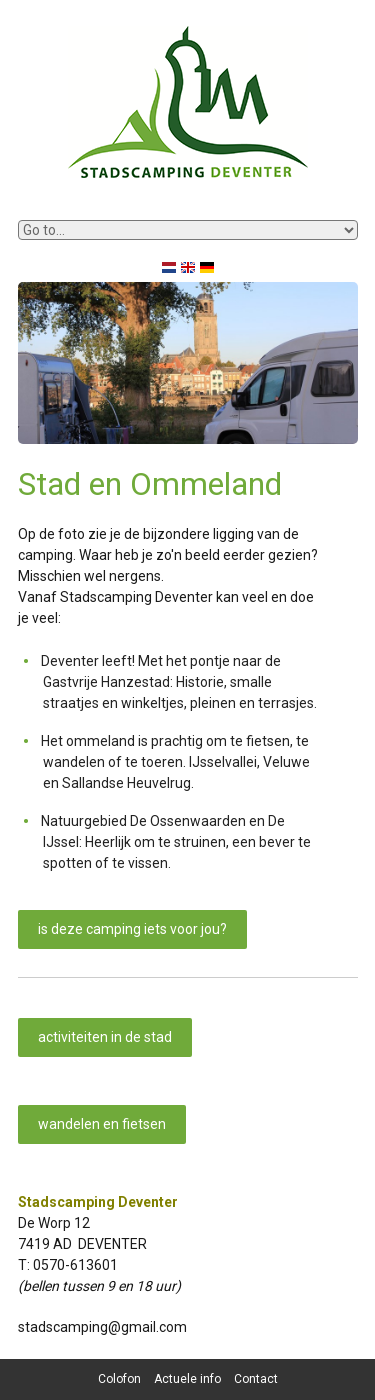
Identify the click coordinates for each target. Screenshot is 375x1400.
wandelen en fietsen (102, 1124)
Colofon (119, 1379)
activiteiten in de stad (105, 1037)
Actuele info (187, 1379)
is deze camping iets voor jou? (132, 929)
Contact (256, 1379)
